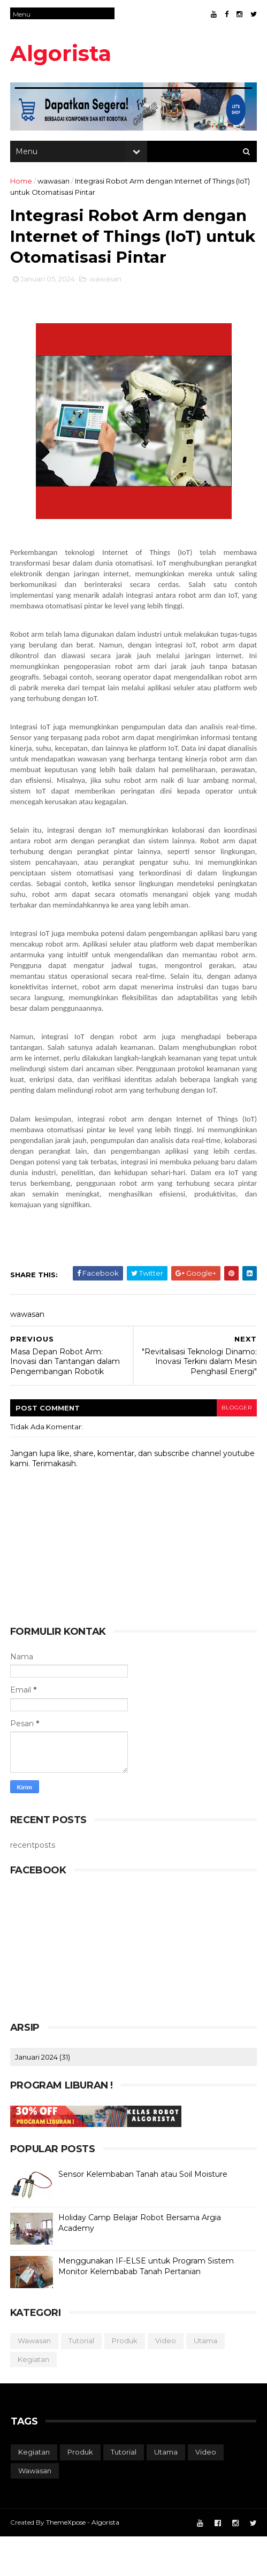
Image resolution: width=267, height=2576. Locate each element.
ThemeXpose (66, 2561)
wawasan (54, 183)
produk (125, 2380)
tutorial (82, 2380)
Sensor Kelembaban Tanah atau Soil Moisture (143, 2214)
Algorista (61, 53)
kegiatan (34, 2398)
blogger (235, 1446)
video (166, 2380)
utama (206, 2380)
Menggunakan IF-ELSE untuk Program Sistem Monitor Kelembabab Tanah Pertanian (146, 2306)
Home (22, 183)
